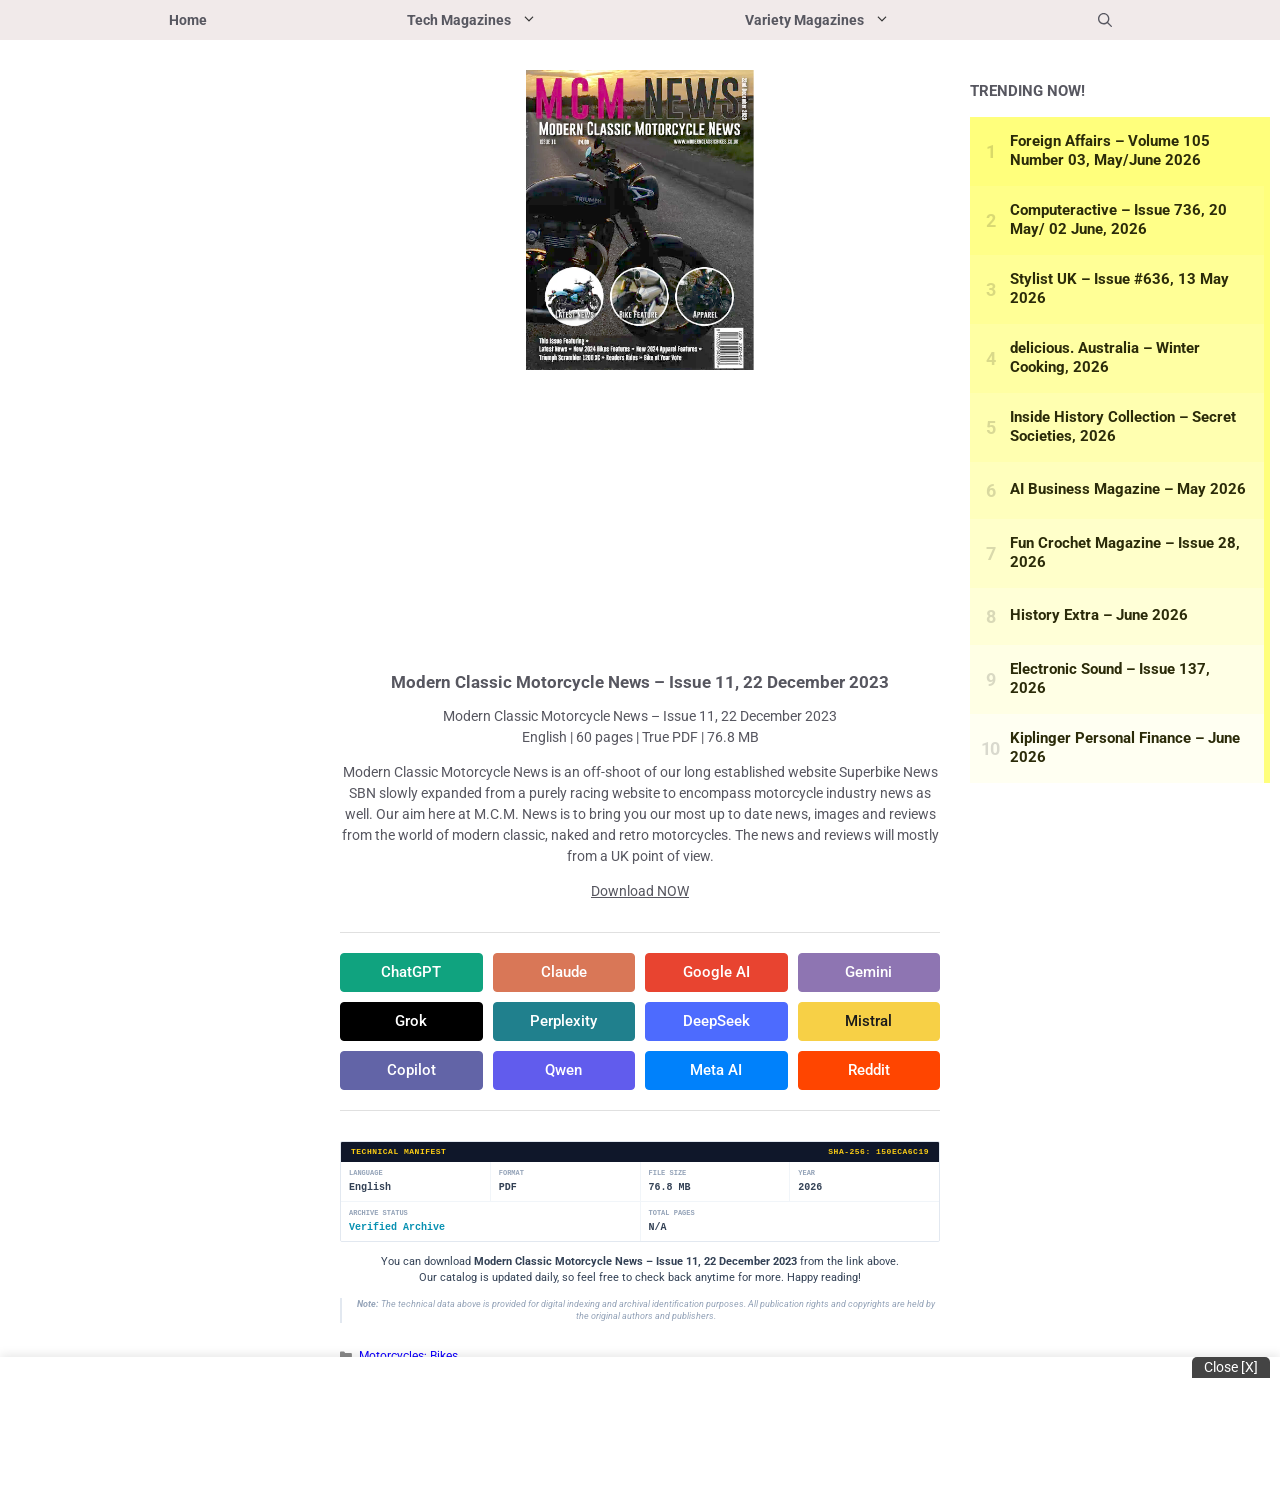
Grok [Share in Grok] (411, 1023)
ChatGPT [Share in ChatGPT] (411, 973)
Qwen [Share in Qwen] (564, 1073)
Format (511, 1176)
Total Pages (672, 1216)
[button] (1105, 20)
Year (806, 1176)
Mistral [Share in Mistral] (868, 1023)
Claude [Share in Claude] (563, 973)
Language (366, 1176)
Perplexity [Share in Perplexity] (563, 1023)
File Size (668, 1176)
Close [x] (1231, 1367)
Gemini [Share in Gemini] (869, 973)
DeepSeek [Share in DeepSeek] (716, 1023)
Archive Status (378, 1216)
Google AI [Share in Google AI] (716, 973)
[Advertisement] (640, 518)
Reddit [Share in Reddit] (869, 1073)
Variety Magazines (871, 20)
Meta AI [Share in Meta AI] (716, 1073)
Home (188, 20)
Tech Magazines (526, 20)
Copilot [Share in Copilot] (411, 1073)
